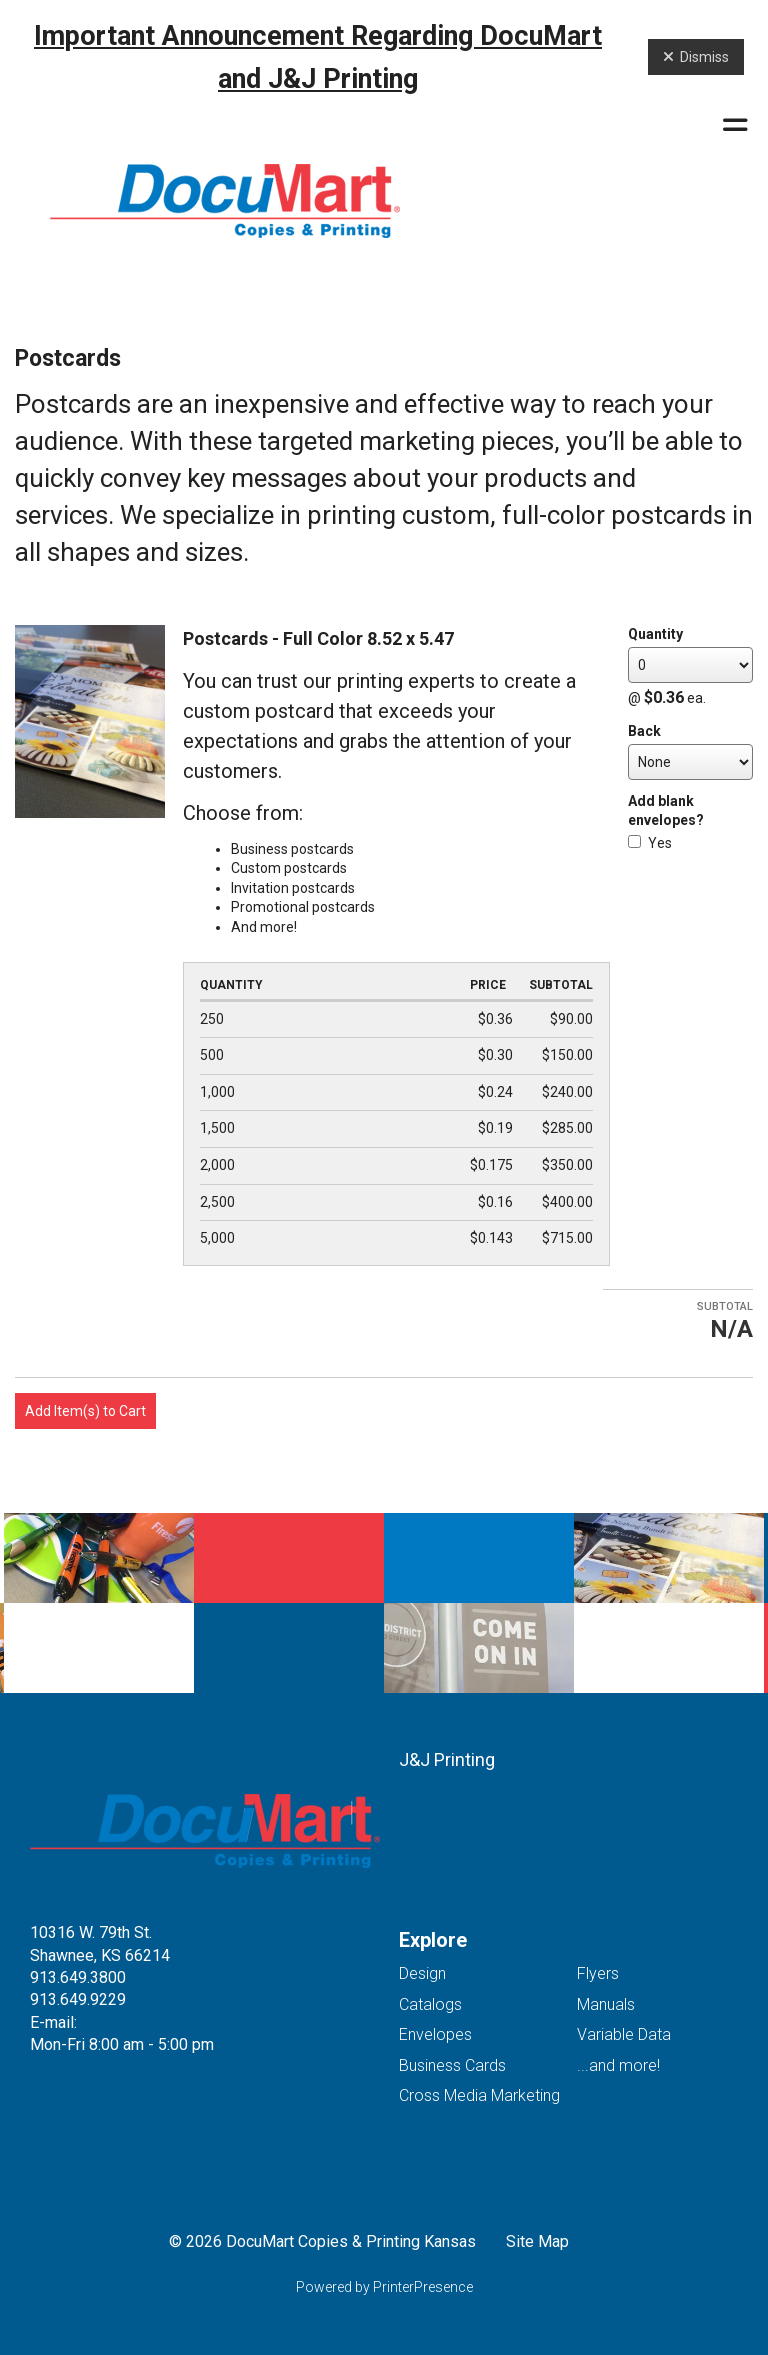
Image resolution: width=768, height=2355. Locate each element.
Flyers (598, 1973)
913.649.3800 (78, 1977)
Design (422, 1973)
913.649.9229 (78, 1999)
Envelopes (435, 2034)
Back (644, 731)
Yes (650, 843)
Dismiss (696, 57)
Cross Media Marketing (479, 2095)
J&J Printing (447, 1759)
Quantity (655, 634)
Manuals (606, 2004)
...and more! (618, 2065)
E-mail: (53, 2022)
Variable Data (624, 2034)
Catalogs (430, 2004)
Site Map (537, 2241)
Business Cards (452, 2065)
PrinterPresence (423, 2287)
